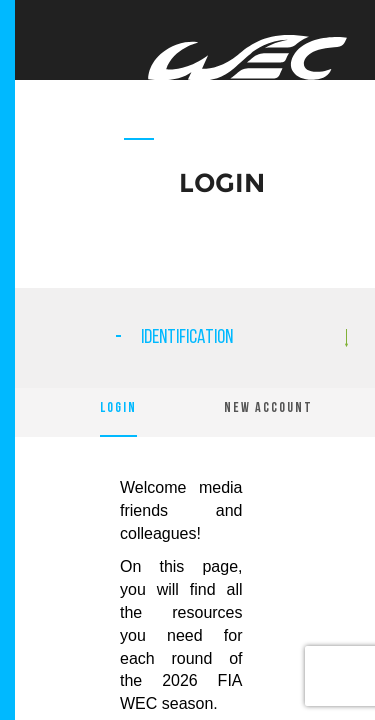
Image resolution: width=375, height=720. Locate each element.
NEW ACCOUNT (268, 408)
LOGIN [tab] (118, 408)
